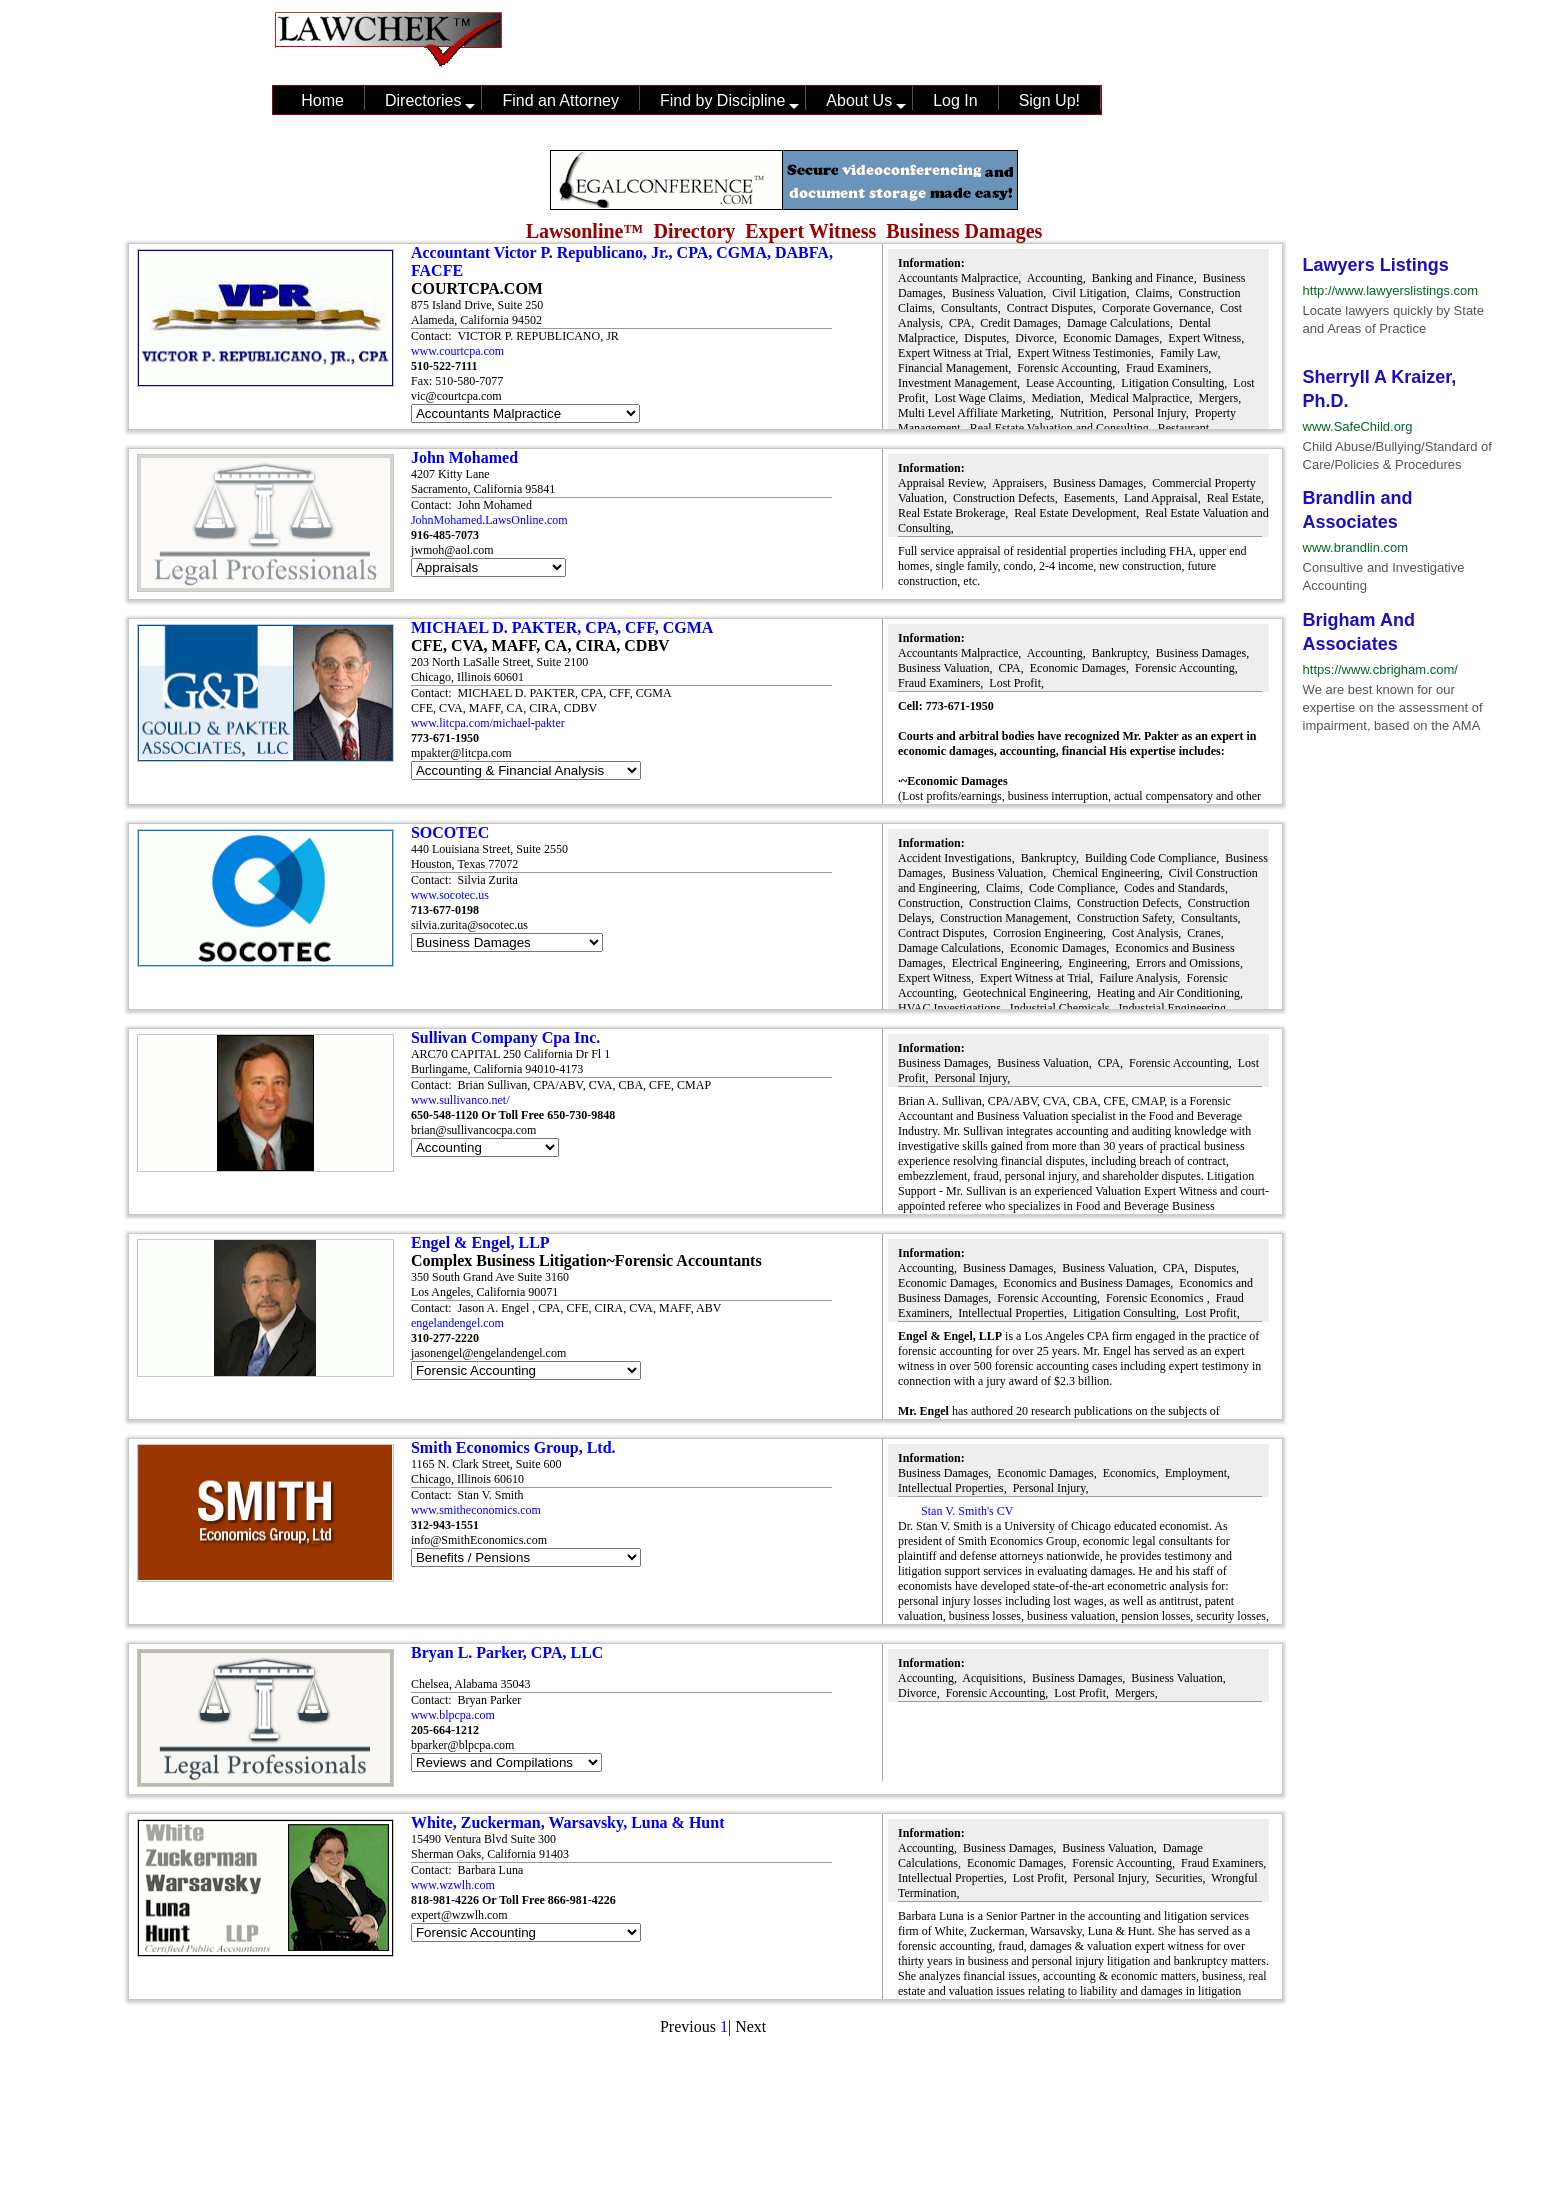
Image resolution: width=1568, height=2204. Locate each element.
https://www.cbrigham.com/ (1380, 669)
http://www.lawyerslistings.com (1391, 290)
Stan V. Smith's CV (965, 1511)
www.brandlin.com (1356, 547)
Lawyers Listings (1376, 265)
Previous (688, 2026)
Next (750, 2026)
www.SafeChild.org (1358, 426)
